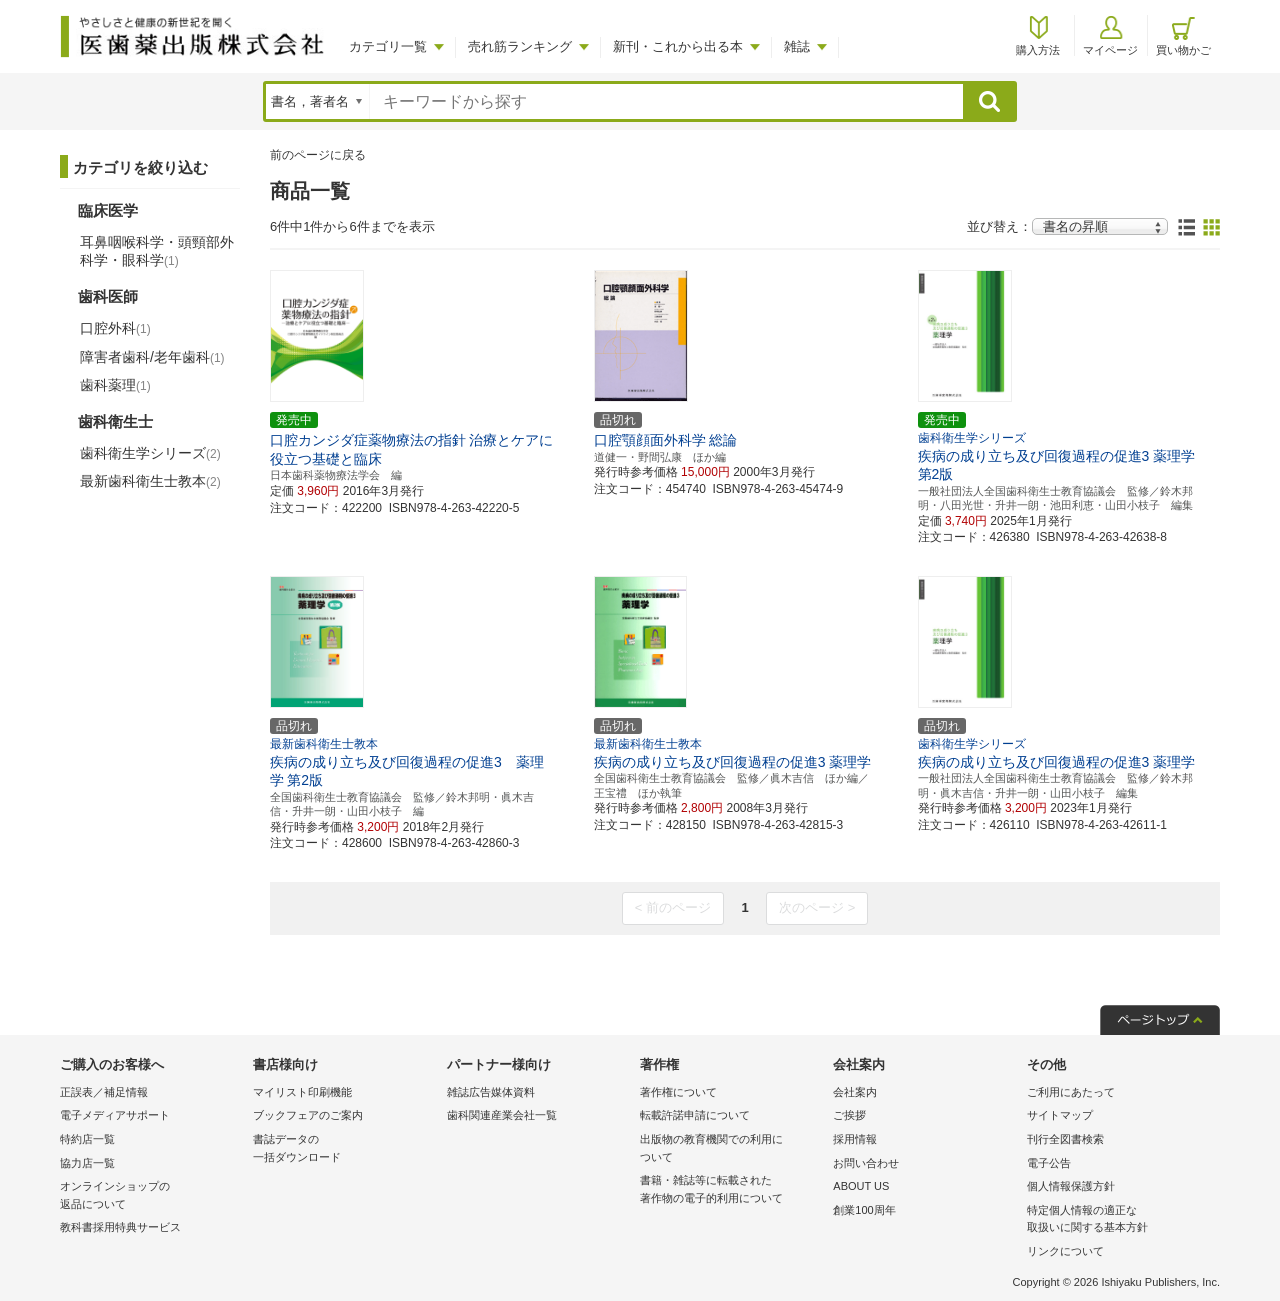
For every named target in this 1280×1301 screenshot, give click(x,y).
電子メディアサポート (115, 1115)
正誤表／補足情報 (104, 1092)
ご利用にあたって (1071, 1092)
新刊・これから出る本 (678, 46)
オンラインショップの (151, 1196)
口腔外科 (115, 328)
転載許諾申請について (695, 1115)
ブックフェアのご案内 (308, 1115)
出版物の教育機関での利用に (731, 1149)
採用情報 (855, 1139)
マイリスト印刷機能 (302, 1092)
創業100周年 (864, 1210)
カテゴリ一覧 (388, 46)
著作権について (678, 1092)
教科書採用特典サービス (120, 1227)
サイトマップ (1060, 1115)
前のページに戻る (318, 155)
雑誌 (797, 46)
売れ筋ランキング (520, 46)
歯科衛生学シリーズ (150, 453)
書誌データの (344, 1149)
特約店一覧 (87, 1139)
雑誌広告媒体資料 (491, 1092)
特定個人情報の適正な (1118, 1220)
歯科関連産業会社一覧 (502, 1115)
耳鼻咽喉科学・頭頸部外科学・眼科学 (157, 251)
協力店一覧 (87, 1163)
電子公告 (1049, 1163)
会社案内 (855, 1092)
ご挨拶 (849, 1115)
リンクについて (1065, 1251)
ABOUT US (861, 1186)
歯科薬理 (115, 385)
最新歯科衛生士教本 (150, 481)
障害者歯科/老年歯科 (152, 357)
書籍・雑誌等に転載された (731, 1190)
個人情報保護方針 (1071, 1186)
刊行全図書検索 (1065, 1139)
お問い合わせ (866, 1163)
